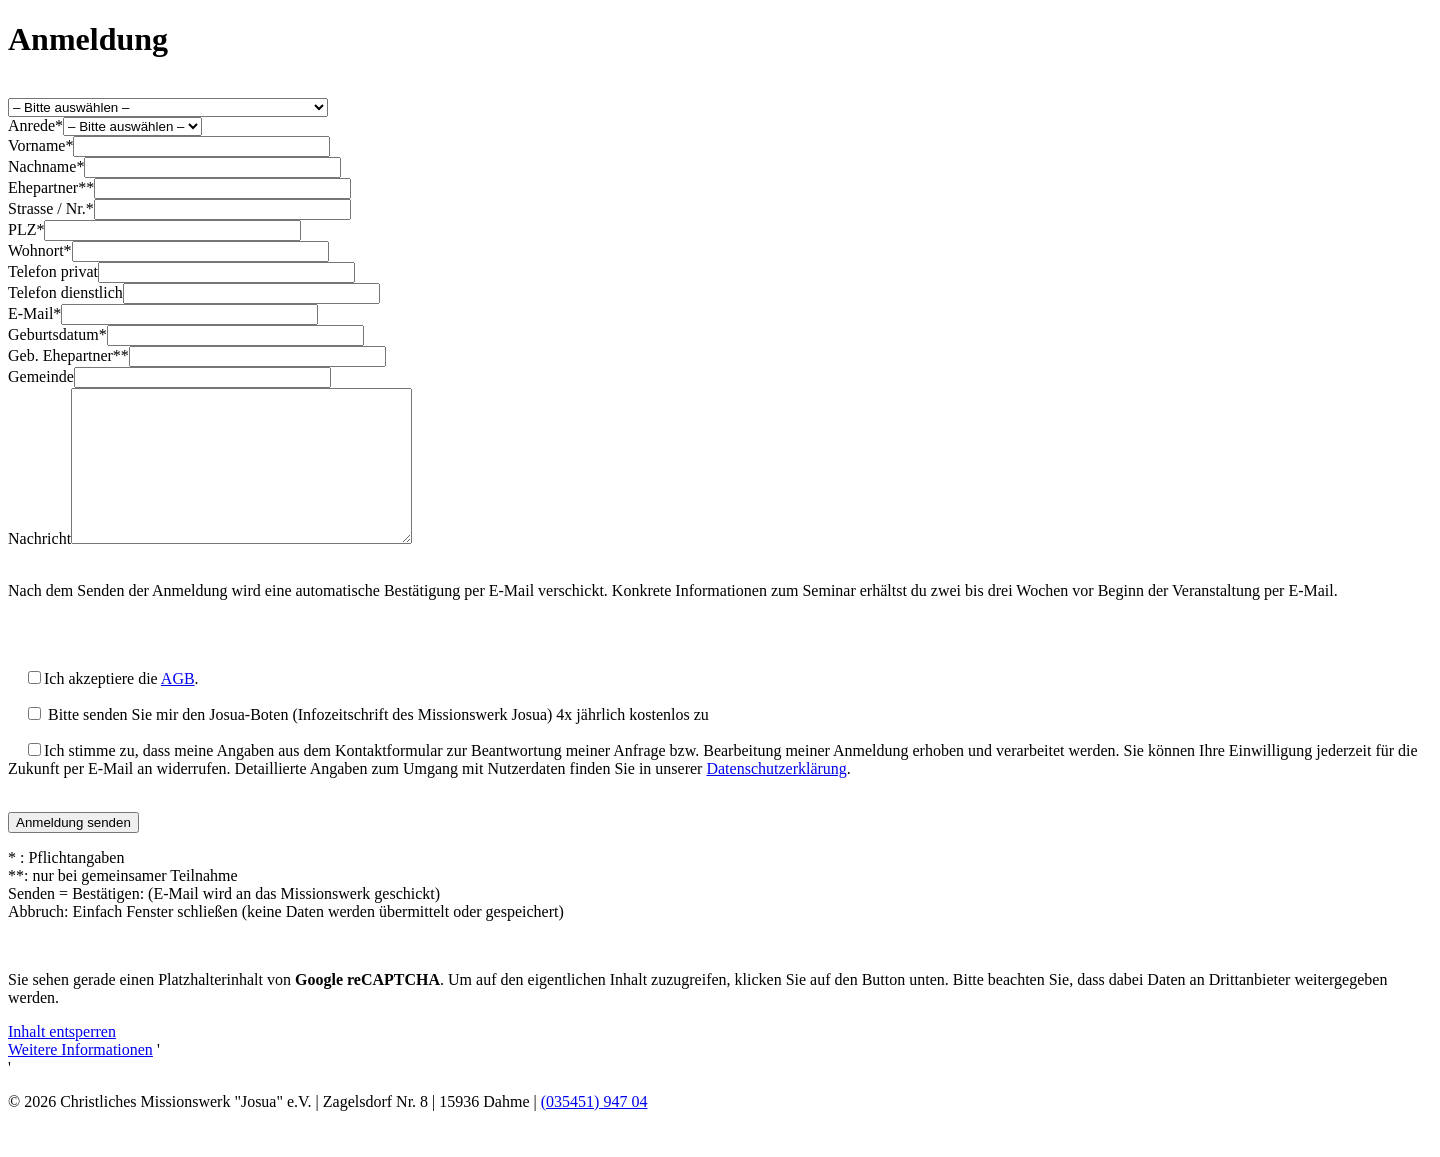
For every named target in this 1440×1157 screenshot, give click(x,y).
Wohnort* (40, 250)
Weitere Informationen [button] (80, 1079)
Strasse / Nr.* (51, 208)
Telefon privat (53, 271)
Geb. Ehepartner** (68, 355)
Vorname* (40, 145)
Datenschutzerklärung (776, 798)
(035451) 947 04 (594, 1131)
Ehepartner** (51, 187)
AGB (178, 708)
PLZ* (26, 229)
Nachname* (46, 166)
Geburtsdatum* (57, 334)
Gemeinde (41, 376)
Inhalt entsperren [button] (62, 1061)
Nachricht (39, 568)
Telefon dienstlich (65, 292)
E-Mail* (34, 313)
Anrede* (35, 125)
